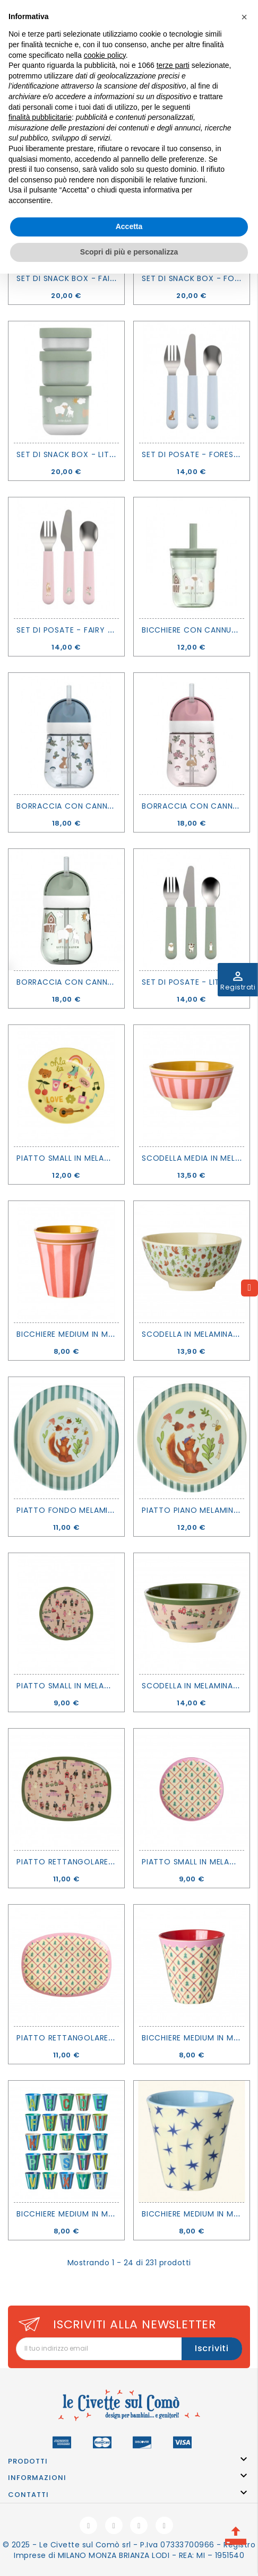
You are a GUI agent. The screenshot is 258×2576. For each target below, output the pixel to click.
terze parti (173, 65)
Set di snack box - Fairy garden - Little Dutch (116, 278)
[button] (244, 16)
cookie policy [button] (105, 55)
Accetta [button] (129, 226)
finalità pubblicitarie (40, 117)
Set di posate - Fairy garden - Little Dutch (109, 630)
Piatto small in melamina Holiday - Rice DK (108, 1685)
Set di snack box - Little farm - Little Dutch (112, 454)
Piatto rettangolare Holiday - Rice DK (100, 1861)
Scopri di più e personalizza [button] (129, 252)
